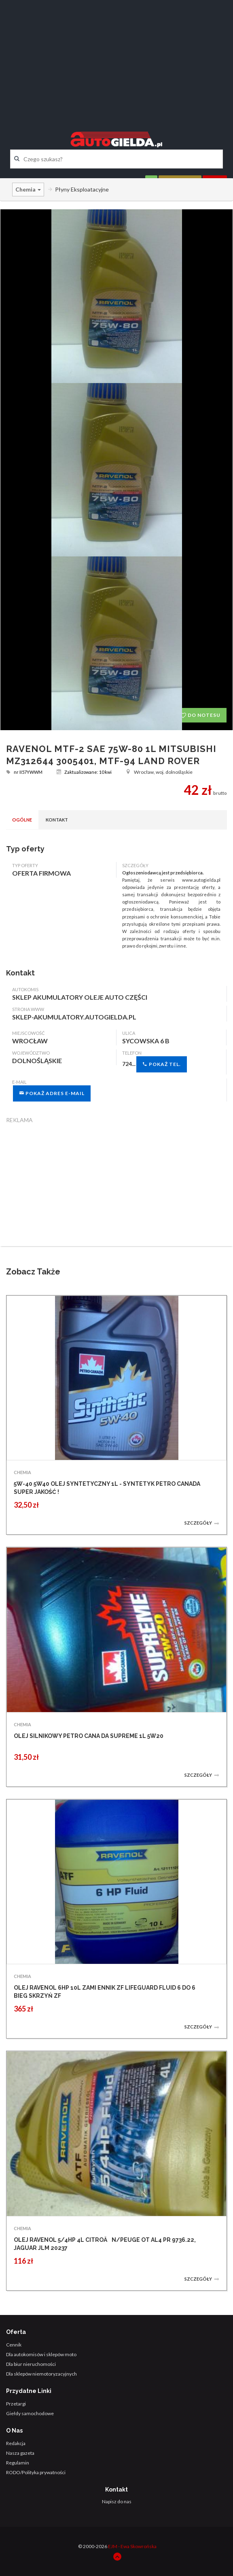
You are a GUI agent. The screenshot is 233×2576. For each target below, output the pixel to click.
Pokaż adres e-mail (52, 1093)
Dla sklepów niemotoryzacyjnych (41, 2374)
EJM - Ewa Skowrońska (132, 2546)
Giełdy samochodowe (30, 2413)
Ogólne (22, 819)
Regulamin (17, 2463)
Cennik (13, 2345)
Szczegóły (201, 1523)
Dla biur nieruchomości (31, 2364)
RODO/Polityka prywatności (36, 2472)
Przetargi (16, 2404)
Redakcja (15, 2443)
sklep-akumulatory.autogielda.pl (74, 1017)
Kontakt (57, 819)
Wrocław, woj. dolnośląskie (159, 772)
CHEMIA (22, 1472)
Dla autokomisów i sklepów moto (41, 2354)
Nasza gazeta (20, 2453)
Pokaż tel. (161, 1064)
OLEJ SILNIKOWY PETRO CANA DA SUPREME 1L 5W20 (88, 1736)
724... (154, 1064)
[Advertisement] (116, 58)
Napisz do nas (116, 2501)
